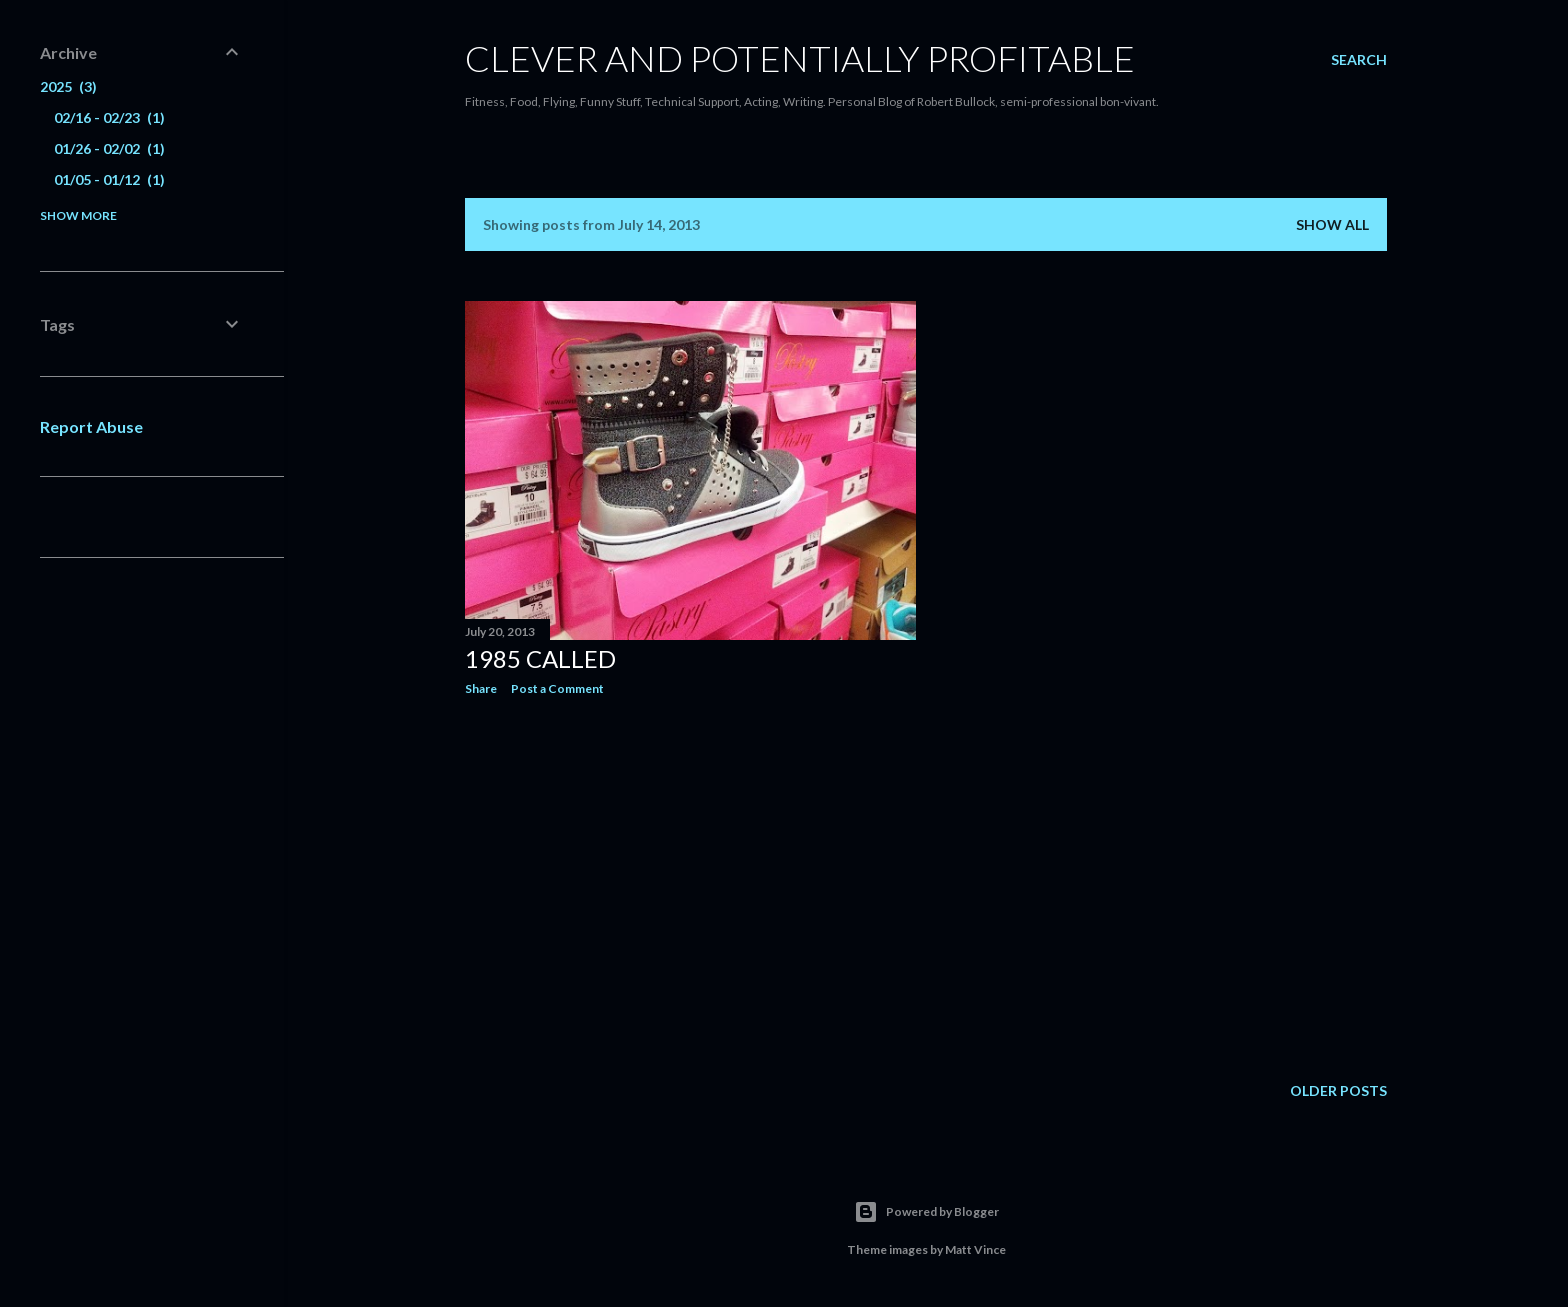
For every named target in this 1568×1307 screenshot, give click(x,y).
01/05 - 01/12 (109, 179)
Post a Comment (557, 688)
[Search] (1359, 60)
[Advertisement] (690, 886)
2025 (68, 86)
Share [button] (481, 688)
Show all (1332, 224)
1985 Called (540, 658)
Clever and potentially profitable (800, 58)
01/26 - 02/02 (109, 148)
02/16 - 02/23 (109, 117)
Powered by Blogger (926, 1212)
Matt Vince (975, 1249)
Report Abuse (91, 426)
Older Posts (1338, 1090)
